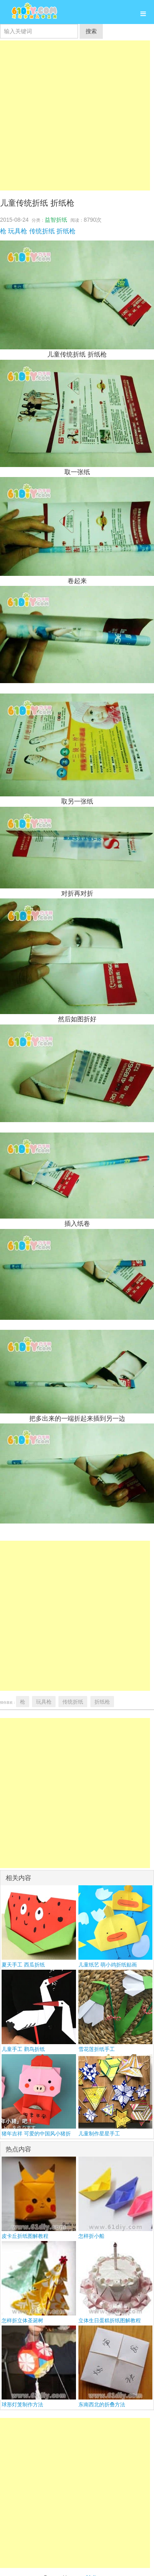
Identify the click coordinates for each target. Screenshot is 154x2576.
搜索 (91, 31)
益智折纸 (56, 220)
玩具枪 (17, 231)
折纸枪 (66, 231)
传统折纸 (42, 231)
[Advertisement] (75, 115)
